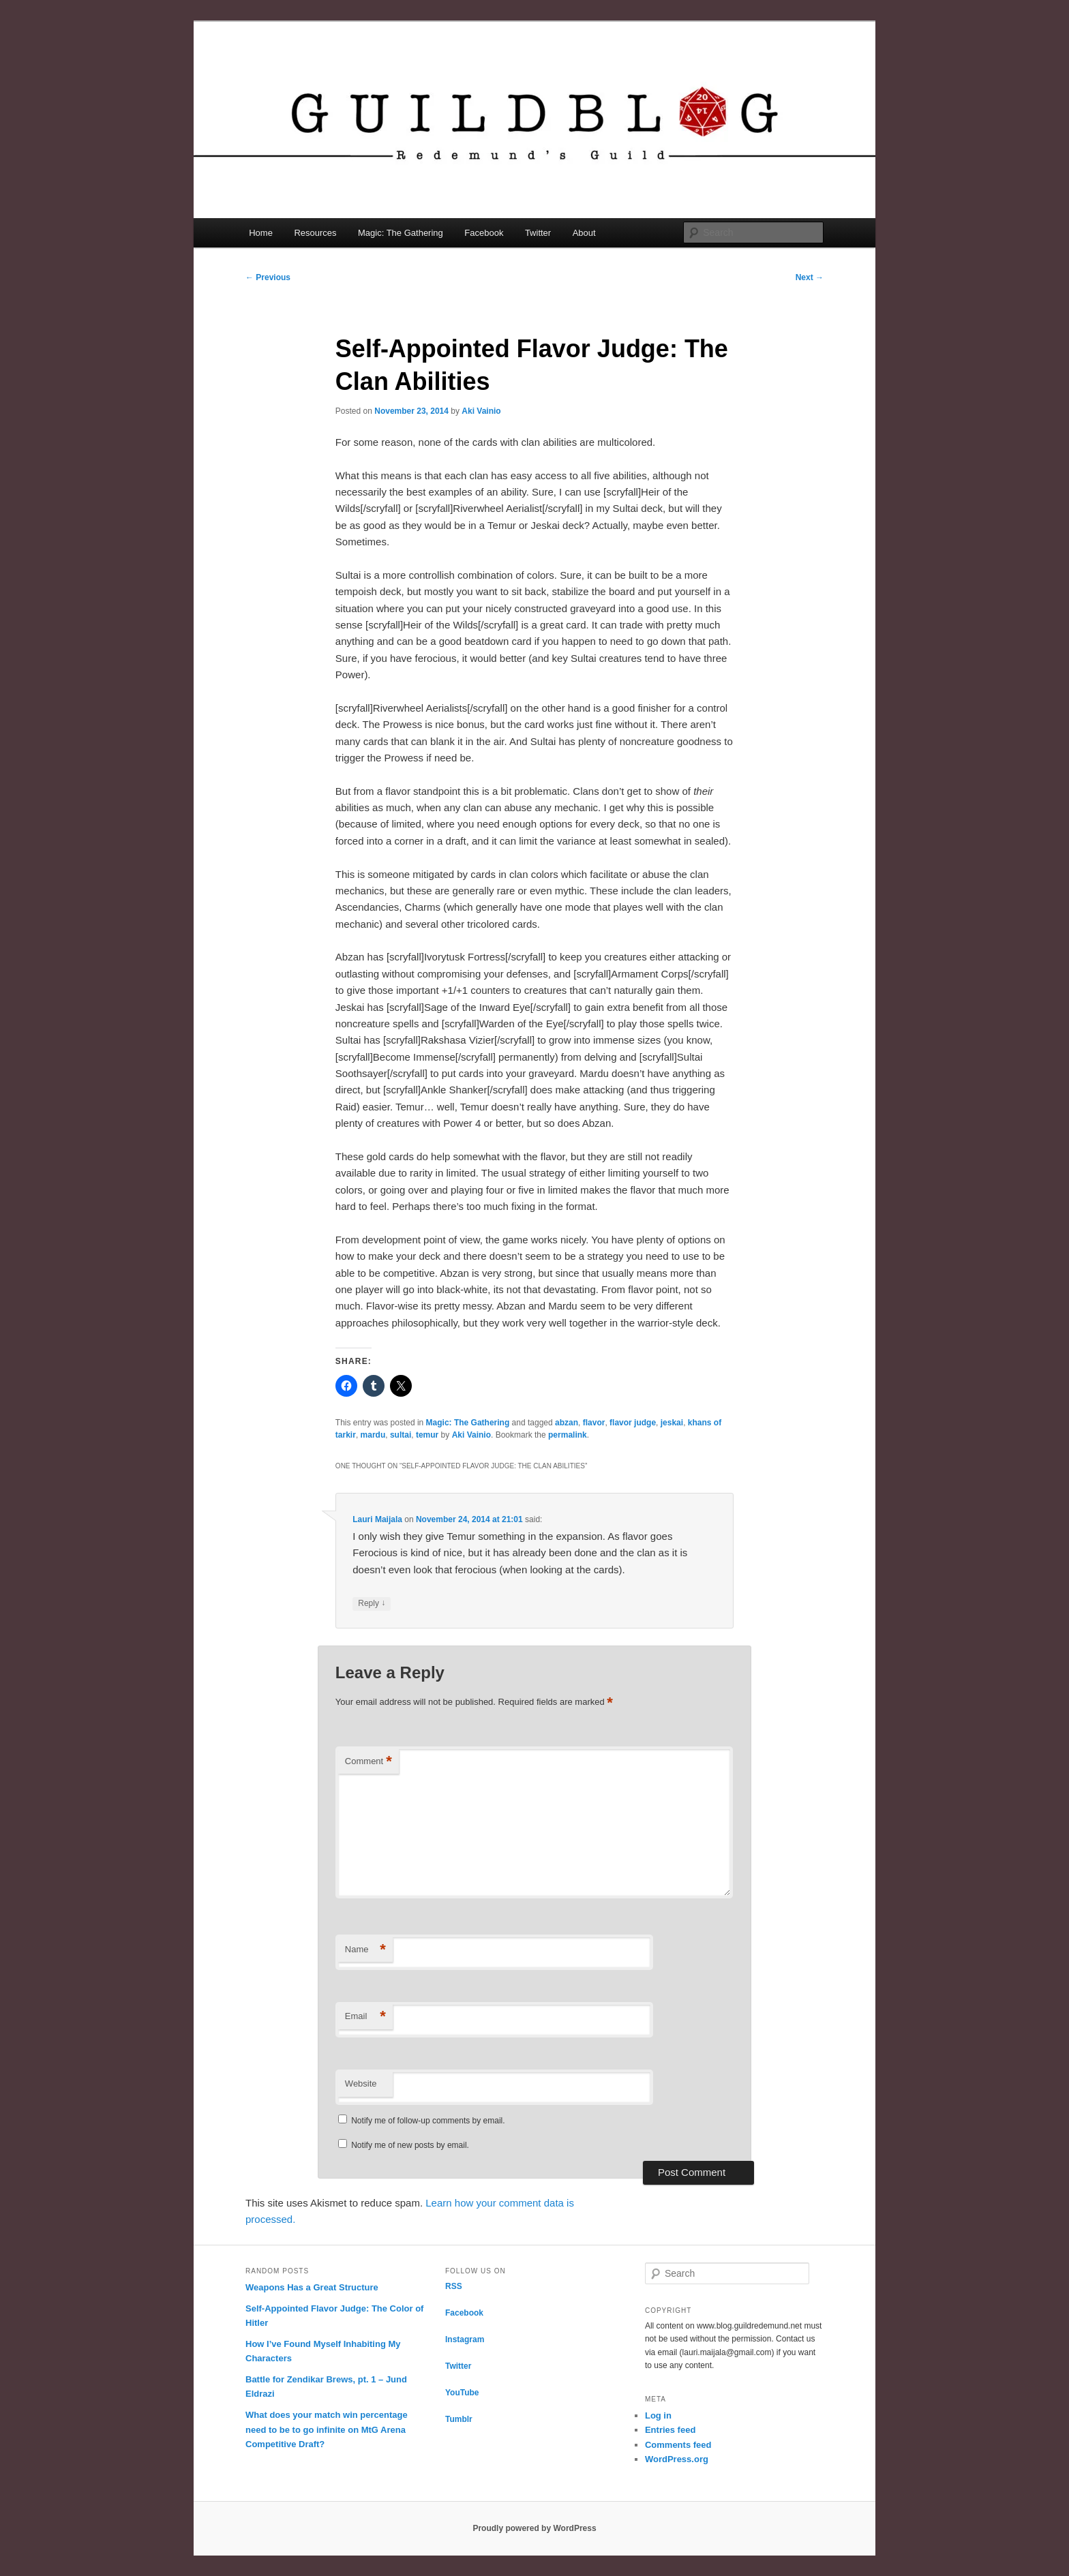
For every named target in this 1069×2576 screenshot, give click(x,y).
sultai (400, 1435)
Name (365, 1950)
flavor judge (632, 1422)
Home (261, 233)
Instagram (464, 2339)
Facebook (483, 233)
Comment (368, 1762)
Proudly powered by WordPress (534, 2528)
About (584, 233)
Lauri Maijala (377, 1519)
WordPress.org (676, 2459)
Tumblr (458, 2419)
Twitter (538, 233)
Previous (267, 277)
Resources (315, 233)
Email (365, 2017)
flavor (594, 1422)
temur (427, 1435)
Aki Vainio (481, 411)
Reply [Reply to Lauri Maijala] (371, 1603)
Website (361, 2083)
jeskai (672, 1422)
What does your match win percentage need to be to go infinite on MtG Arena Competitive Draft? (326, 2429)
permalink (567, 1435)
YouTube (462, 2392)
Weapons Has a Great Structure (311, 2287)
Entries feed (670, 2430)
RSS (453, 2286)
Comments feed (678, 2445)
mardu (373, 1435)
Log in (658, 2415)
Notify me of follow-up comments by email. (428, 2120)
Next (810, 277)
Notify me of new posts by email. (410, 2145)
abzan (566, 1422)
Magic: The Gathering (400, 233)
